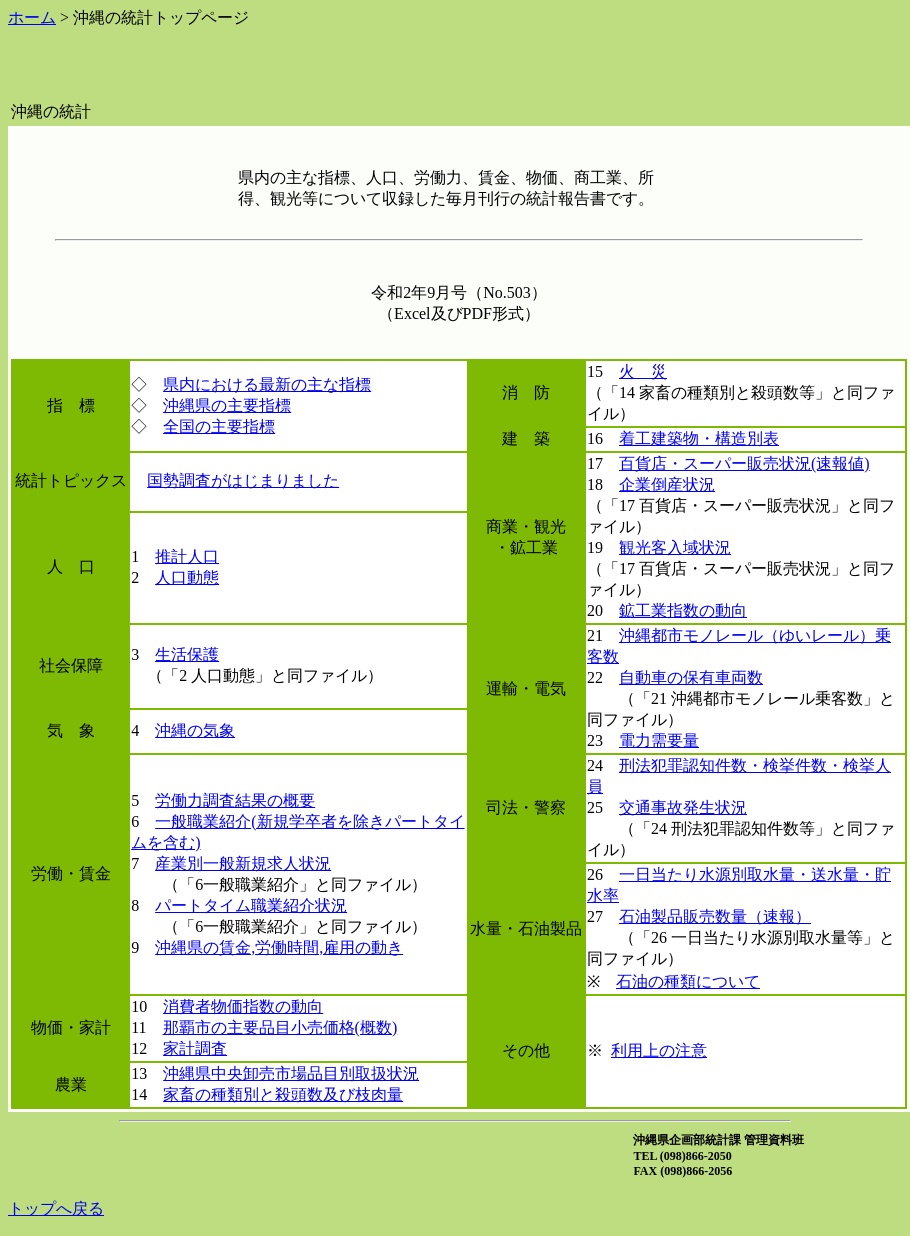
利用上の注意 (659, 1050)
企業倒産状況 (667, 484)
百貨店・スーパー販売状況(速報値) (744, 463)
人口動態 (187, 577)
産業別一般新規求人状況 (243, 863)
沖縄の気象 (195, 730)
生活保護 (187, 654)
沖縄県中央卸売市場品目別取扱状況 (291, 1073)
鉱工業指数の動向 (683, 610)
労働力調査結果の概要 (235, 800)
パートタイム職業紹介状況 (251, 905)
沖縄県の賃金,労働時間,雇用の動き (279, 947)
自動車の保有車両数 (691, 677)
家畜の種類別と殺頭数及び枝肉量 (283, 1094)
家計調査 (195, 1048)
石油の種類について (688, 981)
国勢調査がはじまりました (243, 480)
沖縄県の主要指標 (227, 405)
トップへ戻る (56, 1208)
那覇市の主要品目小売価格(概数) (280, 1027)
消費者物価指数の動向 (243, 1006)
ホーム (32, 17)
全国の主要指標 (219, 426)
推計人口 (187, 556)
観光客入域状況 (675, 547)
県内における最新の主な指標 (267, 384)
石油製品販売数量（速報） (715, 916)
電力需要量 (659, 740)
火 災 (643, 371)
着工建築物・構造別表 (699, 438)
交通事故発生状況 (683, 807)
